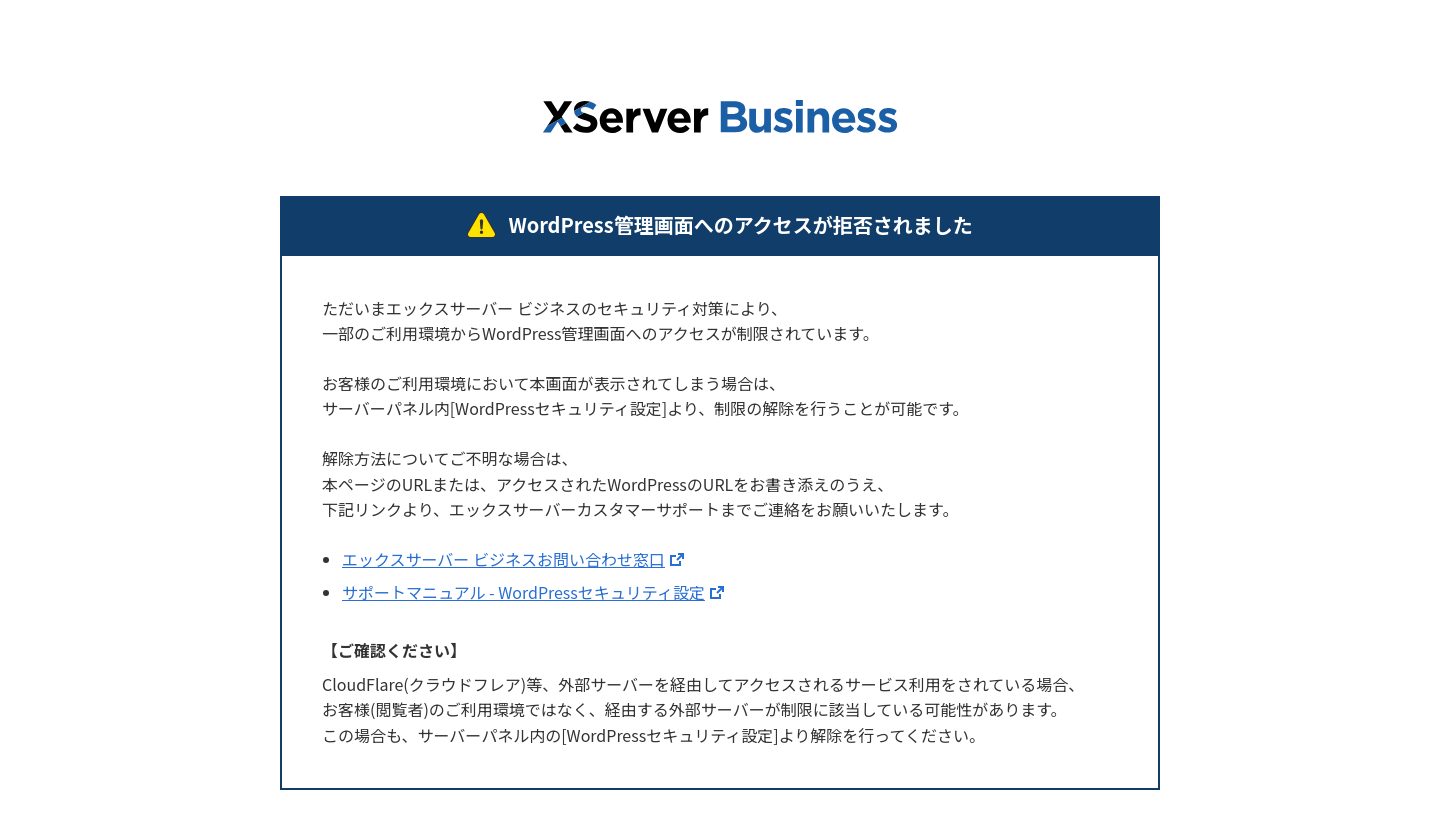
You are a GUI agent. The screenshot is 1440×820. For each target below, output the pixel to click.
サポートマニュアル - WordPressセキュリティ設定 (523, 592)
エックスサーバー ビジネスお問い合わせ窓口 (503, 559)
